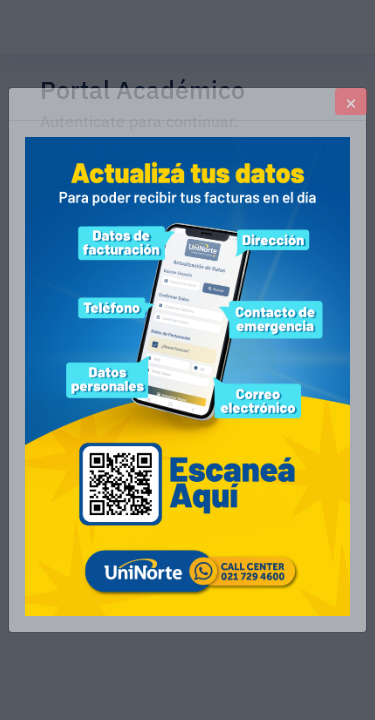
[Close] (351, 101)
